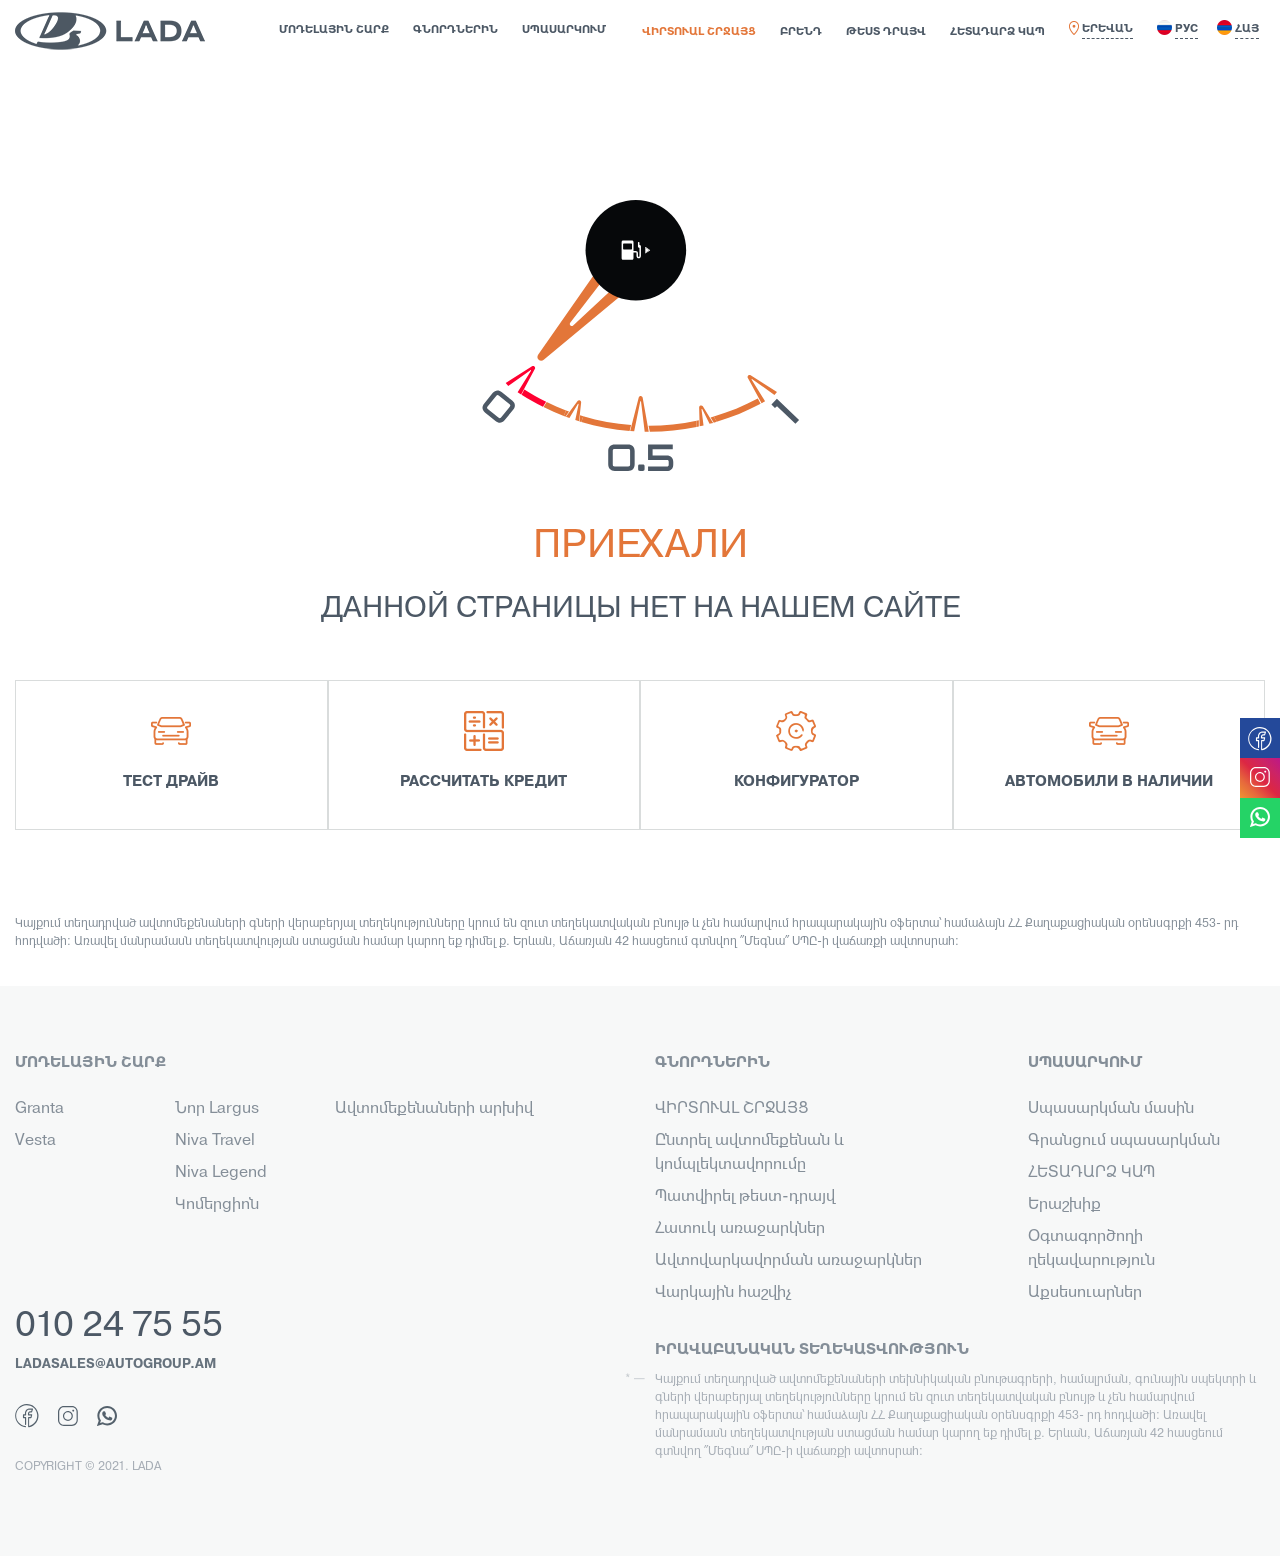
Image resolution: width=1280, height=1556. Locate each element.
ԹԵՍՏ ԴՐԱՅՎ (886, 32)
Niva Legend (221, 1173)
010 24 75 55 (119, 1327)
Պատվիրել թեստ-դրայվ (745, 1197)
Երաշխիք (1064, 1205)
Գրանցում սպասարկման (1124, 1141)
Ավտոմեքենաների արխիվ (434, 1109)
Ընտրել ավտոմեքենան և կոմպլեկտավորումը (749, 1153)
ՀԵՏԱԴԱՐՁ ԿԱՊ (997, 32)
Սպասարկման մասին (1111, 1109)
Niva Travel (215, 1141)
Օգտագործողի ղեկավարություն (1091, 1249)
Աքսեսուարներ (1085, 1293)
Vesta (35, 1141)
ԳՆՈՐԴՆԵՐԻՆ (455, 30)
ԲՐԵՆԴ (801, 32)
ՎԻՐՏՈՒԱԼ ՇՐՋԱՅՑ (699, 32)
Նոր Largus (217, 1109)
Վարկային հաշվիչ (723, 1293)
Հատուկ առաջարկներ (740, 1229)
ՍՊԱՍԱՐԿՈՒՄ (564, 30)
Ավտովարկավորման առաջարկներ (788, 1261)
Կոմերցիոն (217, 1205)
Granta (39, 1109)
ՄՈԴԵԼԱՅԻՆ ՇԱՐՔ (334, 30)
